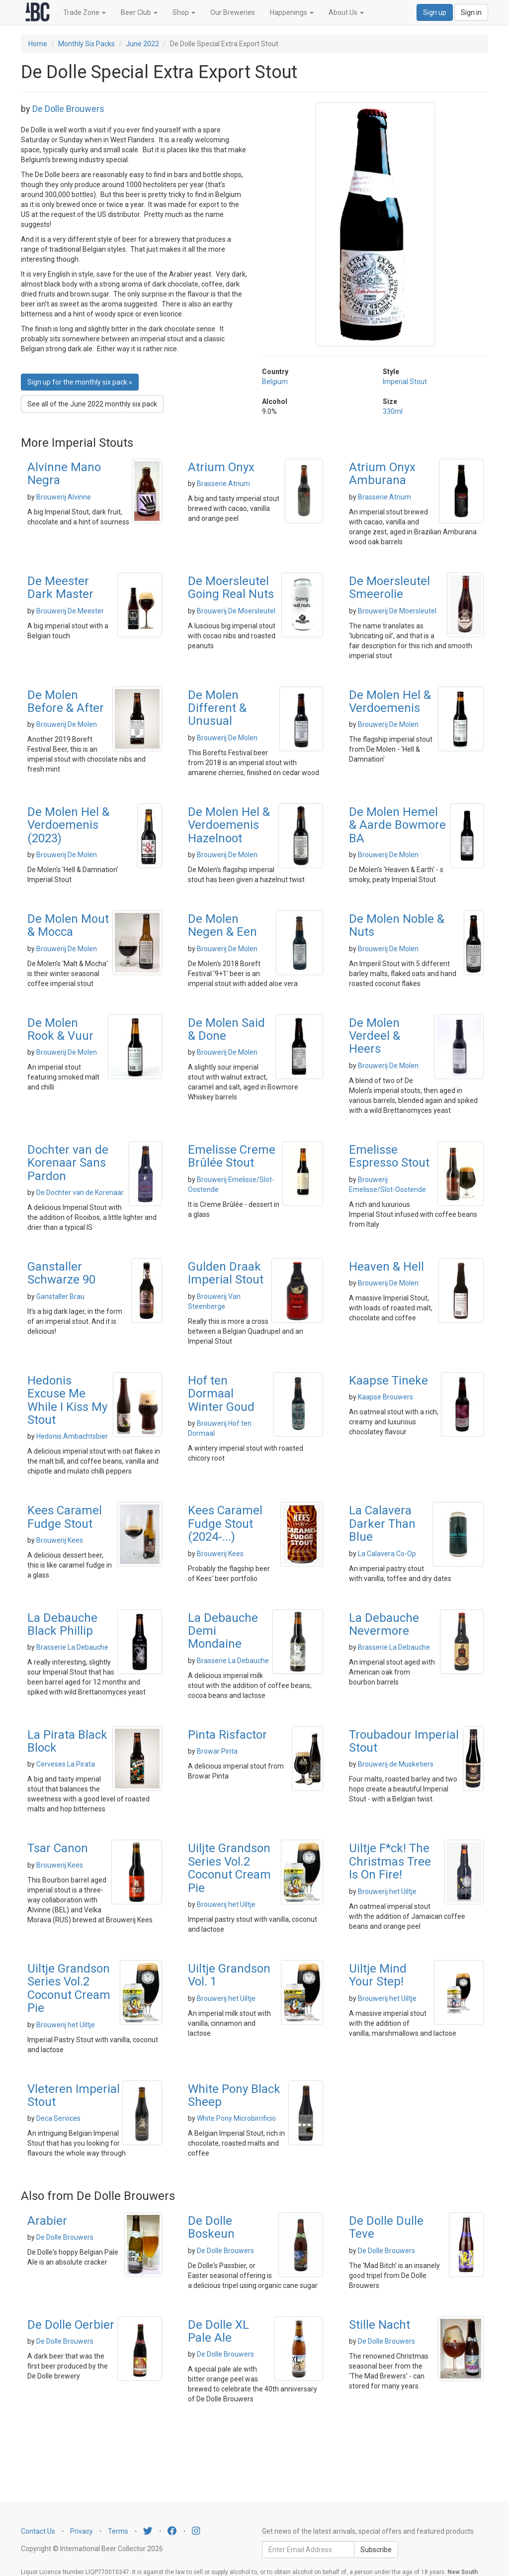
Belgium (275, 382)
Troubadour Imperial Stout (404, 1741)
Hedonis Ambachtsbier (72, 1436)
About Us (346, 12)
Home (37, 44)
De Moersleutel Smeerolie (389, 587)
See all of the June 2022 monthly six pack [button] (92, 404)
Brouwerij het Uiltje (226, 1904)
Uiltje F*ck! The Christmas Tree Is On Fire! (390, 1861)
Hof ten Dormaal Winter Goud (221, 1394)
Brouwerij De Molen (66, 724)
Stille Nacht (379, 2325)
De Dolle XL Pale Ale (218, 2331)
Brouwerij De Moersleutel (236, 611)
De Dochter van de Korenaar (80, 1192)
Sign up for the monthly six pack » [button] (79, 382)
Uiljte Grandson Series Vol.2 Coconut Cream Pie (229, 1867)
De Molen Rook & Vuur (60, 1029)
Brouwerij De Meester (70, 611)
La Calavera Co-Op (387, 1554)
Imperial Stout (405, 382)
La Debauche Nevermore (384, 1624)
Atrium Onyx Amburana (382, 473)
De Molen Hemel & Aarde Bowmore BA (397, 825)
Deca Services (58, 2118)
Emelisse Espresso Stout (389, 1156)
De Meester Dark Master (60, 587)
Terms (118, 2531)
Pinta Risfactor (227, 1735)
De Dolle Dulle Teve (386, 2227)
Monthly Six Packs (86, 44)
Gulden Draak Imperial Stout (225, 1273)
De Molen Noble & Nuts (396, 925)
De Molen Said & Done (226, 1029)
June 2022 (142, 44)
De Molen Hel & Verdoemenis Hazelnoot (229, 825)
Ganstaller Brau (60, 1296)
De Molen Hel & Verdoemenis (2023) (68, 825)
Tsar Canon (57, 1848)
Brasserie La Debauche (72, 1647)
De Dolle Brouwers (68, 108)
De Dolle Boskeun (211, 2227)
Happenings (292, 12)
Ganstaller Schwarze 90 (61, 1273)
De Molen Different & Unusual (217, 708)
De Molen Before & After (65, 701)
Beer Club (139, 12)
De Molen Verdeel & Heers (374, 1036)
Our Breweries (232, 12)
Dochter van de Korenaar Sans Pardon (67, 1163)
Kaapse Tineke (388, 1380)
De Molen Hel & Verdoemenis (390, 701)
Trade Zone (84, 12)
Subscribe (376, 2550)
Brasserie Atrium (223, 484)
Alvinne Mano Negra (64, 473)
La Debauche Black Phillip (62, 1624)
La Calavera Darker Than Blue (382, 1523)
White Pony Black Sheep (234, 2095)
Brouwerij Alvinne (63, 497)
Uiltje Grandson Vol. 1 (229, 1975)
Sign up (434, 12)
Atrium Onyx (221, 467)
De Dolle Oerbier (70, 2325)
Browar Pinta (217, 1751)
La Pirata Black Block (67, 1741)
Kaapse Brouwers (385, 1397)
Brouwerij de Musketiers (395, 1764)
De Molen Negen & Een (222, 925)
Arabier (47, 2221)
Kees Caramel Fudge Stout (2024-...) (225, 1523)
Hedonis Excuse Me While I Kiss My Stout (67, 1400)
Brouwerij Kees (59, 1540)
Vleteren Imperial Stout (73, 2095)
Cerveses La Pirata (65, 1764)
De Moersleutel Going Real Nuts (231, 587)
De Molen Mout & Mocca (68, 925)
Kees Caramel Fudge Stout (64, 1516)
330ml (393, 411)
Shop (183, 12)
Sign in (471, 12)
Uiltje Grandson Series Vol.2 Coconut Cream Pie (68, 1988)
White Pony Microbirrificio (236, 2118)
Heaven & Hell (386, 1267)
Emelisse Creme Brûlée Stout (231, 1156)
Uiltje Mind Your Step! (378, 1975)
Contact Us (38, 2531)
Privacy (81, 2531)
